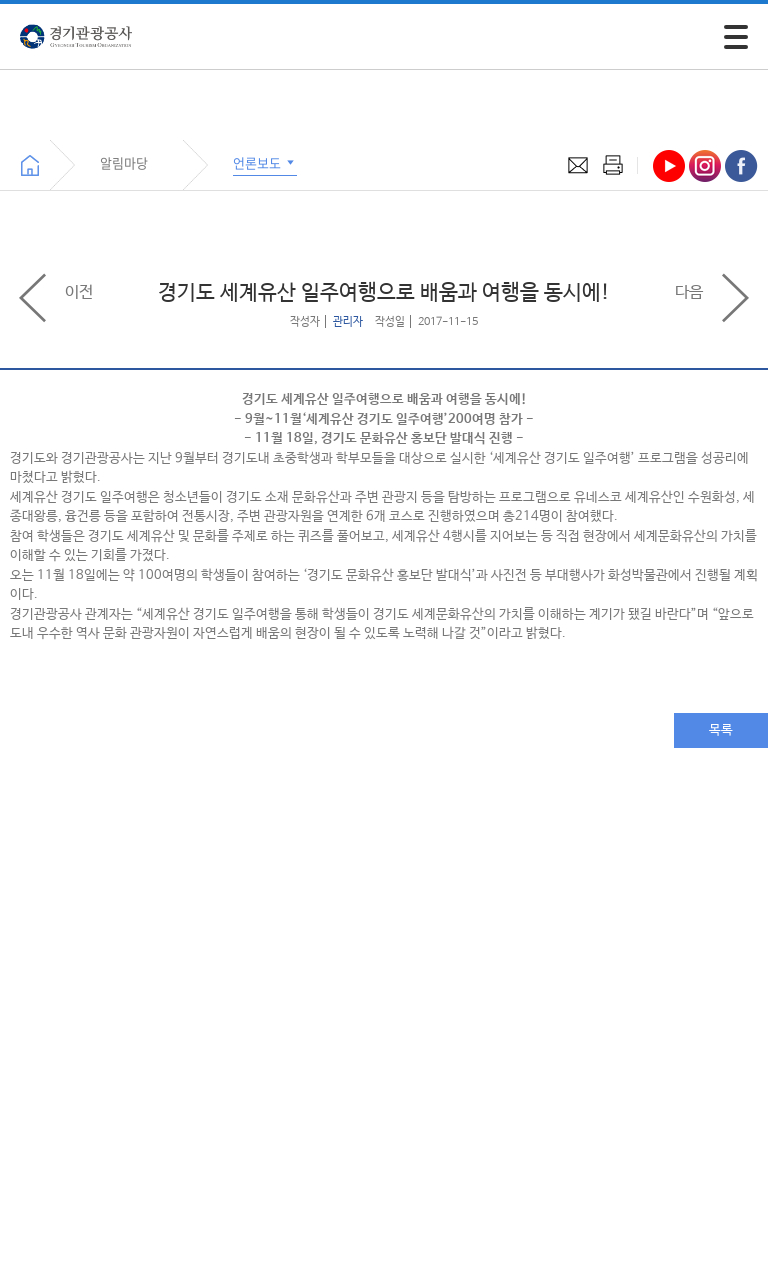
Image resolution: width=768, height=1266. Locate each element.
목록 (721, 730)
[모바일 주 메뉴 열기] (736, 37)
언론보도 (265, 162)
